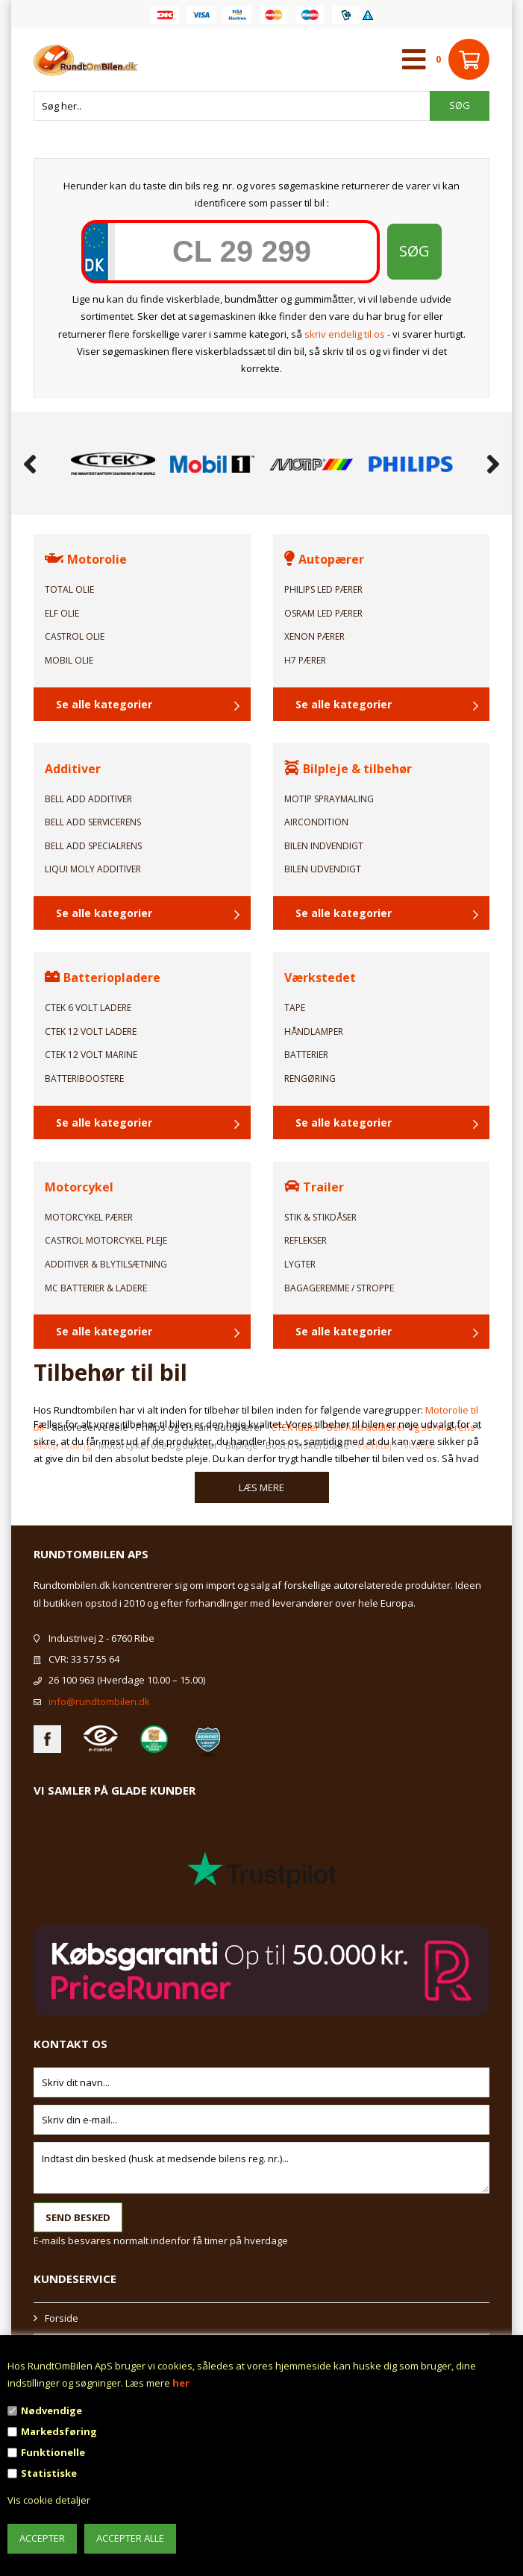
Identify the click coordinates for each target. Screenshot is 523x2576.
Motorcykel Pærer (89, 1217)
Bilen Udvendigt (322, 869)
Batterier (306, 1054)
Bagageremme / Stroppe (339, 1288)
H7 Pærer (305, 660)
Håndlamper (313, 1031)
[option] (113, 464)
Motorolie (86, 559)
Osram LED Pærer (323, 613)
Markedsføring (59, 2431)
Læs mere (261, 1487)
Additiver (73, 768)
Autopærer (324, 559)
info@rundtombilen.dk (99, 1701)
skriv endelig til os (344, 334)
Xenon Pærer (314, 636)
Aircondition (316, 822)
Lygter (300, 1264)
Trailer (314, 1187)
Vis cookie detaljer (48, 2500)
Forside (61, 2318)
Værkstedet (320, 977)
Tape (294, 1007)
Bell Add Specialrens (93, 846)
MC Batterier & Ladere (96, 1288)
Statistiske (49, 2473)
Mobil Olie (69, 660)
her (181, 2383)
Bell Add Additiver (88, 799)
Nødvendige (51, 2410)
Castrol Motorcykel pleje (106, 1240)
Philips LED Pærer (323, 589)
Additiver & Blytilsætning (106, 1264)
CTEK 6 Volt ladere (88, 1007)
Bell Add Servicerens (93, 822)
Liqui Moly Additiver (93, 869)
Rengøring (310, 1078)
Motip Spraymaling (329, 799)
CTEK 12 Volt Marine (91, 1054)
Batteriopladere (102, 977)
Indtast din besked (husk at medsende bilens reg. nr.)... (261, 2168)
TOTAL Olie (69, 589)
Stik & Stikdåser (320, 1217)
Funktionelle (53, 2452)
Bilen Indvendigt (323, 846)
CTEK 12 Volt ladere (91, 1031)
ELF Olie (62, 613)
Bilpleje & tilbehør (348, 768)
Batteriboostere (84, 1078)
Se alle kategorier (104, 704)
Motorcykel (79, 1187)
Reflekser (305, 1240)
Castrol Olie (74, 636)
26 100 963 (71, 1680)
